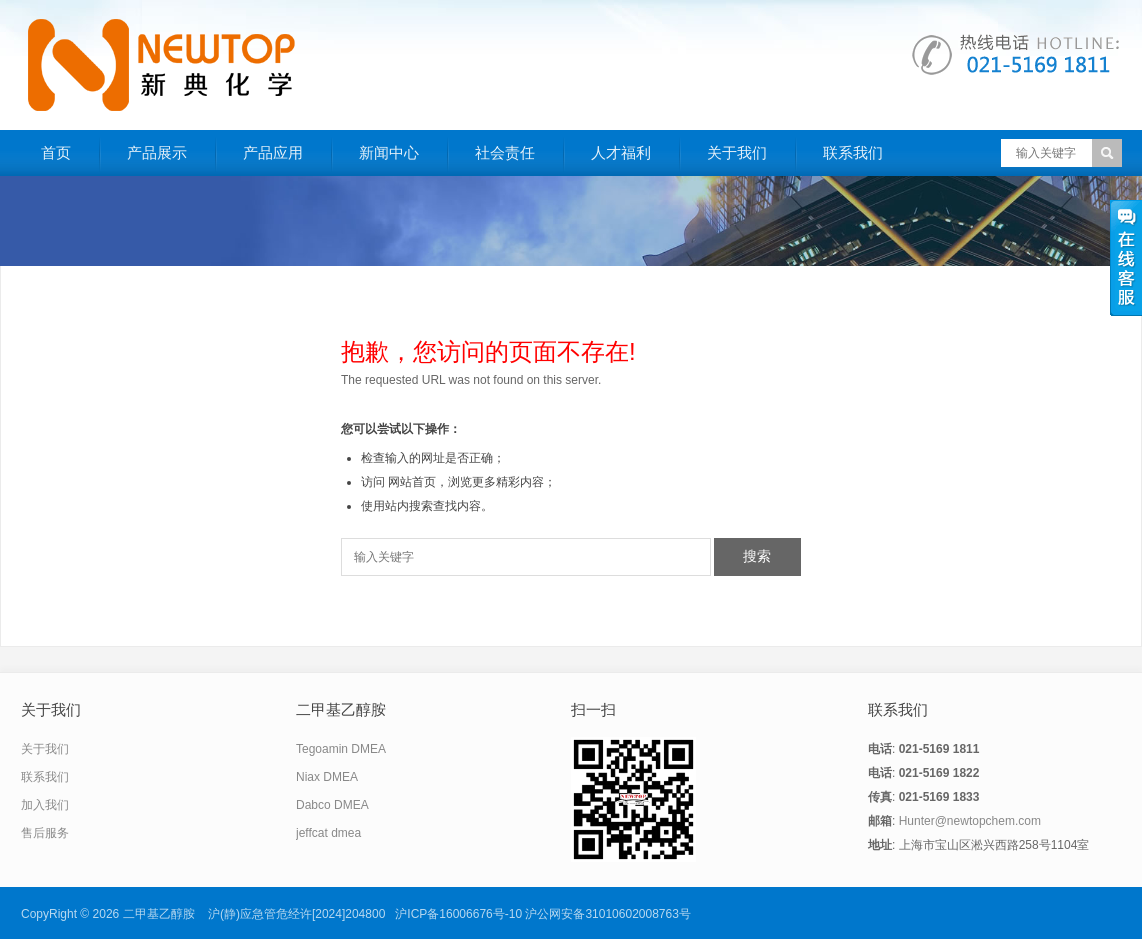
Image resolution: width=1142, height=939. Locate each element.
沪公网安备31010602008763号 (607, 914)
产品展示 (157, 152)
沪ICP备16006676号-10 (458, 914)
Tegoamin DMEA (341, 749)
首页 (56, 152)
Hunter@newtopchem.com (970, 821)
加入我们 (45, 805)
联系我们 (853, 152)
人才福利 (621, 152)
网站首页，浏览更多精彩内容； (472, 482)
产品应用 (273, 152)
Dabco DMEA (332, 805)
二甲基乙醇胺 (159, 914)
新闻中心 (389, 152)
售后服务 (45, 833)
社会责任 (505, 152)
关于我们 (737, 152)
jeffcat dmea (328, 833)
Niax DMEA (327, 777)
